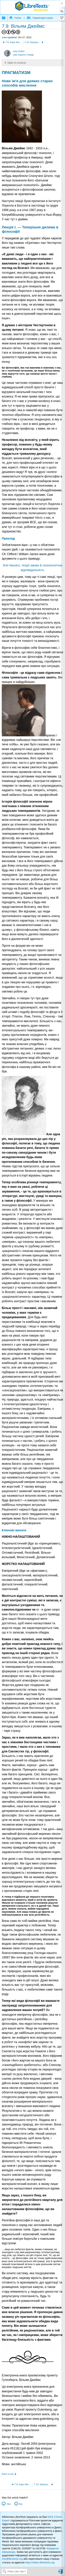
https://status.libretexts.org (39, 2562)
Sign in (61, 2573)
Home (15, 17)
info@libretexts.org (12, 2558)
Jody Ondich (19, 51)
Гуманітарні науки (40, 17)
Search (4, 2571)
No (20, 2504)
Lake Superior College (23, 55)
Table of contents (16, 62)
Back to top (8, 2474)
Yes (9, 2504)
